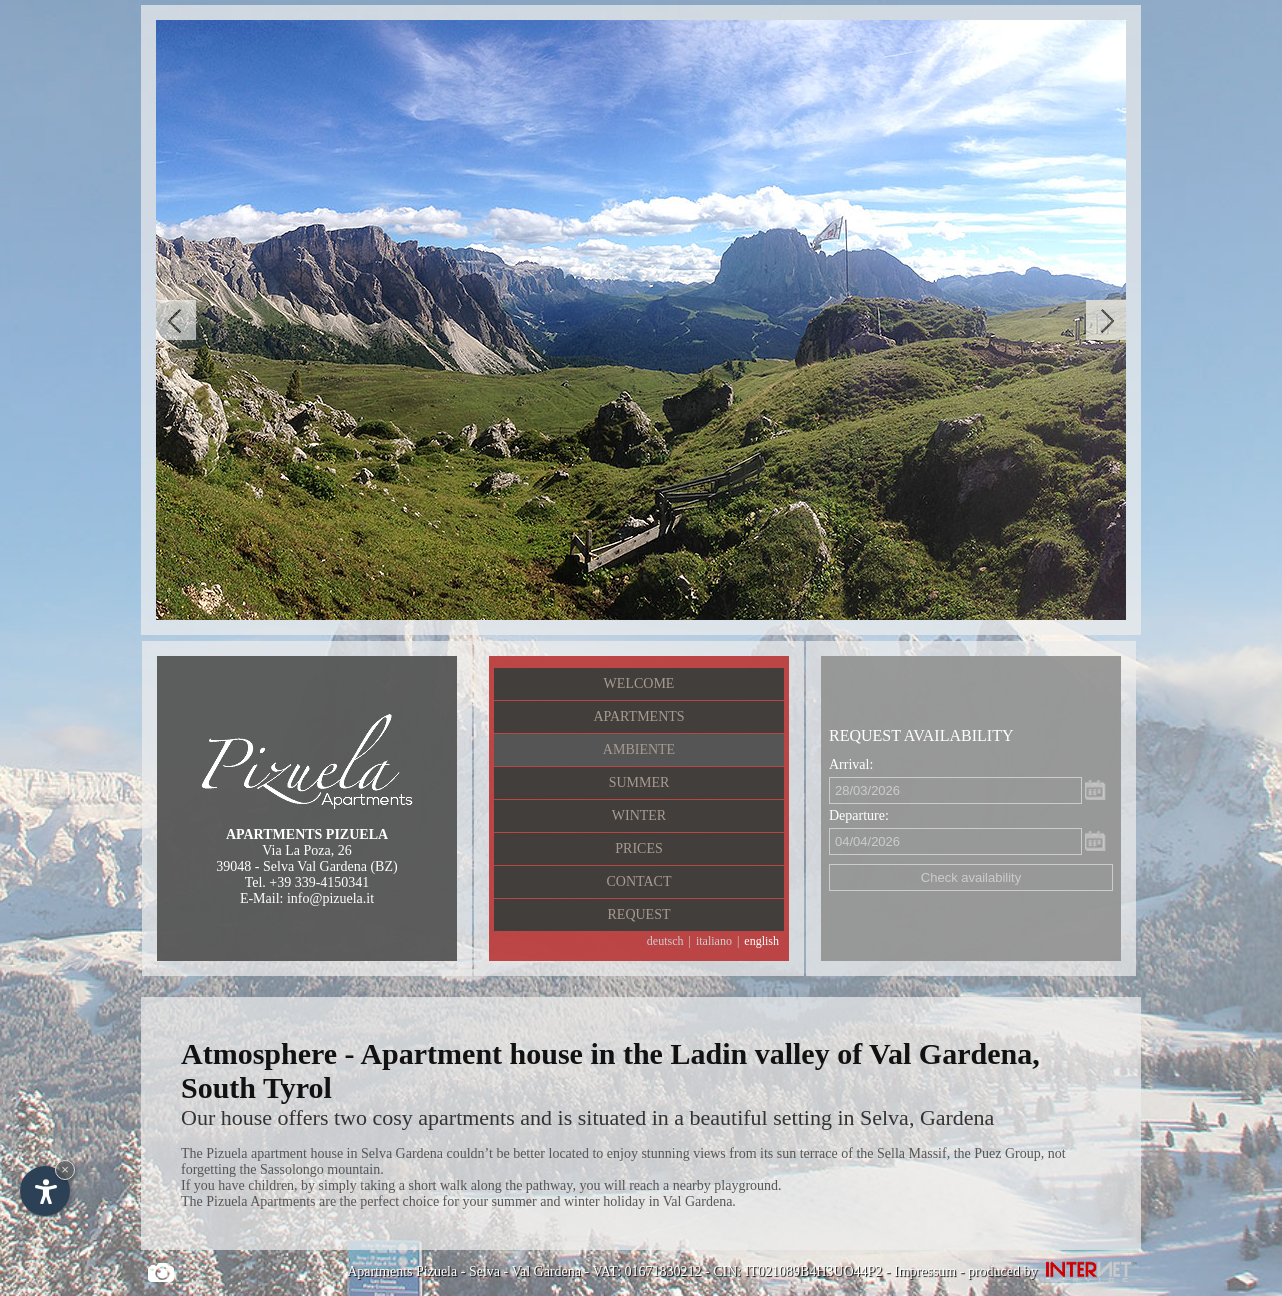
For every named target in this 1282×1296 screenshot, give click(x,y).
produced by (1054, 1271)
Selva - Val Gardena (525, 1271)
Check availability (971, 877)
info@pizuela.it (330, 898)
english (761, 941)
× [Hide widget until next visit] (65, 1169)
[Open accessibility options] (45, 1191)
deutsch (665, 941)
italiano (714, 941)
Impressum (925, 1271)
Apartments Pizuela (402, 1271)
